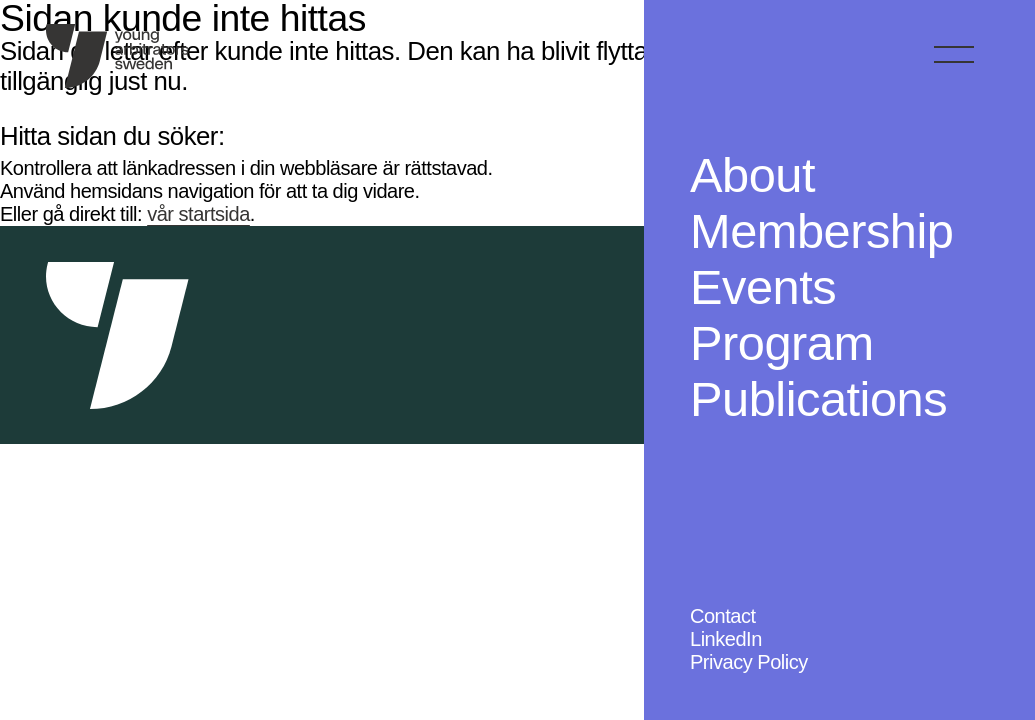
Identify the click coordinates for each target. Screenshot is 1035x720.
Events (763, 287)
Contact (723, 616)
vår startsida (198, 214)
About (752, 175)
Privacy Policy (749, 662)
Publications (818, 399)
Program (782, 343)
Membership (821, 231)
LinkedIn (726, 639)
